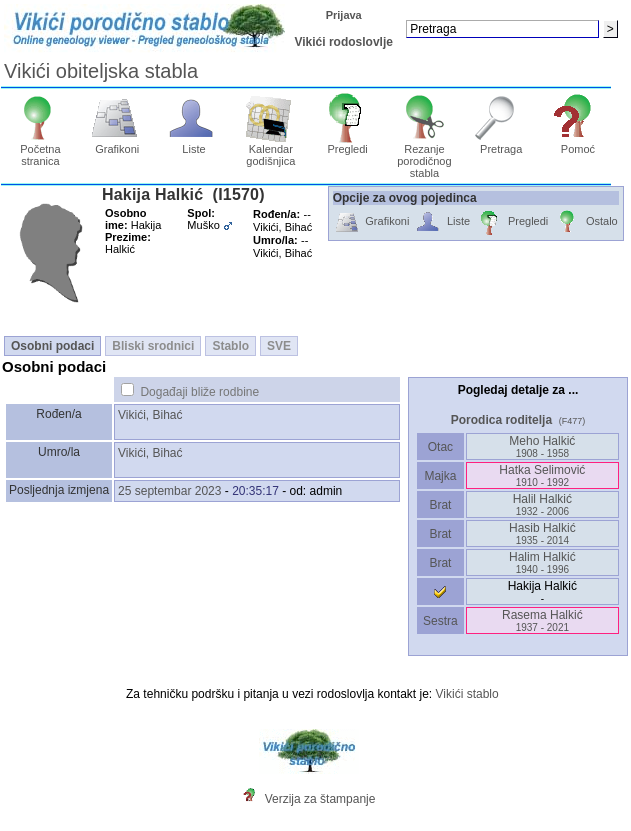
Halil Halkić (542, 504)
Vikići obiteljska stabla (101, 71)
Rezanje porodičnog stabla (424, 156)
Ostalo (585, 222)
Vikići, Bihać (150, 415)
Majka (440, 476)
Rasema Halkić (542, 620)
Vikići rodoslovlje (343, 42)
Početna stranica (40, 150)
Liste (194, 144)
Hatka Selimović (542, 475)
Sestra (440, 621)
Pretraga (501, 144)
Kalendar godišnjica (270, 150)
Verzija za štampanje (320, 799)
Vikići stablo (467, 694)
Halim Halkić (542, 562)
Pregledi (347, 144)
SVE (279, 346)
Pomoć (578, 144)
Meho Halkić (542, 446)
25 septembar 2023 (169, 491)
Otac (440, 447)
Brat (440, 505)
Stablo (230, 346)
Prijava (344, 15)
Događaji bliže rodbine (199, 392)
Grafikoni (117, 144)
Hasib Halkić (542, 533)
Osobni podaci (52, 346)
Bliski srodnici (153, 346)
